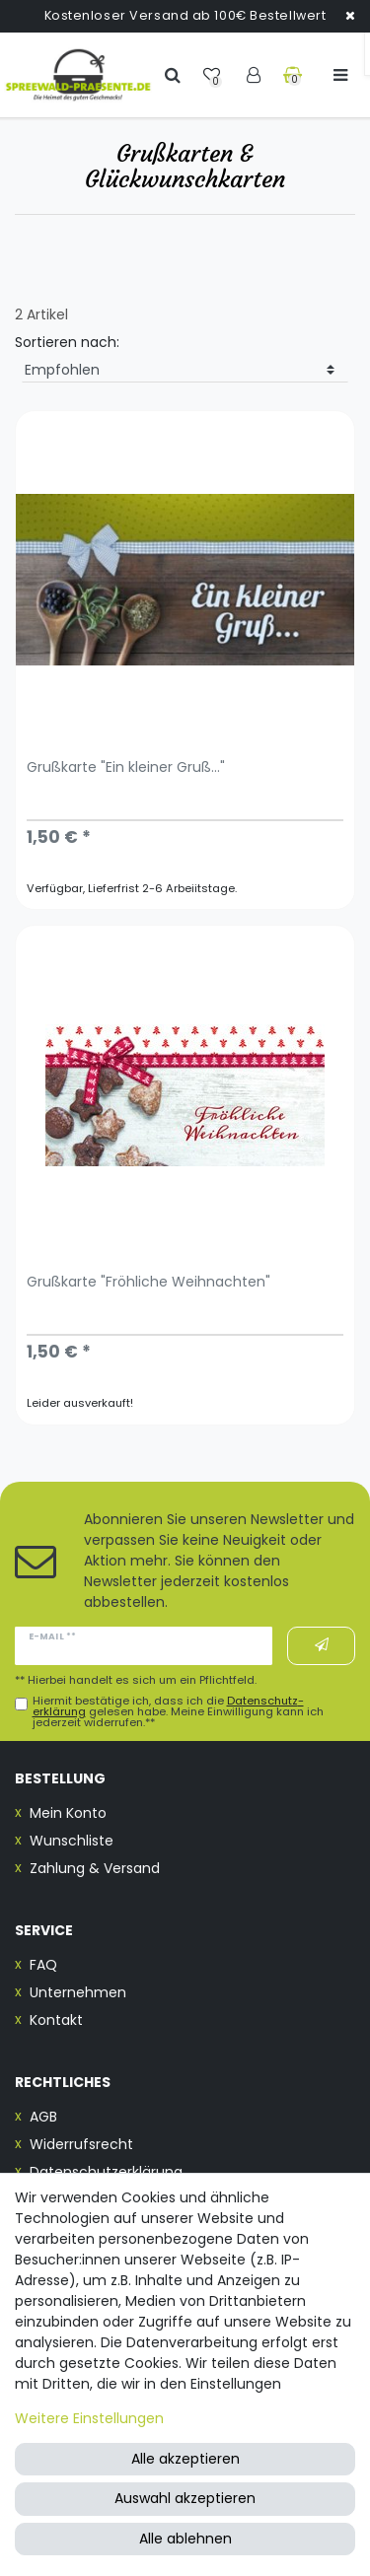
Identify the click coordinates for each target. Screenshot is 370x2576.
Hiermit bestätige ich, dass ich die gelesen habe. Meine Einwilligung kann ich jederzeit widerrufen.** (178, 1712)
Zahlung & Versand (95, 1868)
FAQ (43, 1965)
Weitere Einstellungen (89, 2418)
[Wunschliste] (213, 74)
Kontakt (56, 2020)
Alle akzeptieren (185, 2459)
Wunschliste (71, 1840)
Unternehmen (78, 1992)
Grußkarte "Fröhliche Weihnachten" (148, 1283)
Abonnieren (322, 1645)
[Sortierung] (185, 371)
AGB (43, 2116)
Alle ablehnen (185, 2538)
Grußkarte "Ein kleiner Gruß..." (126, 768)
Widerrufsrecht (81, 2144)
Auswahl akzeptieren (185, 2498)
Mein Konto (68, 1813)
